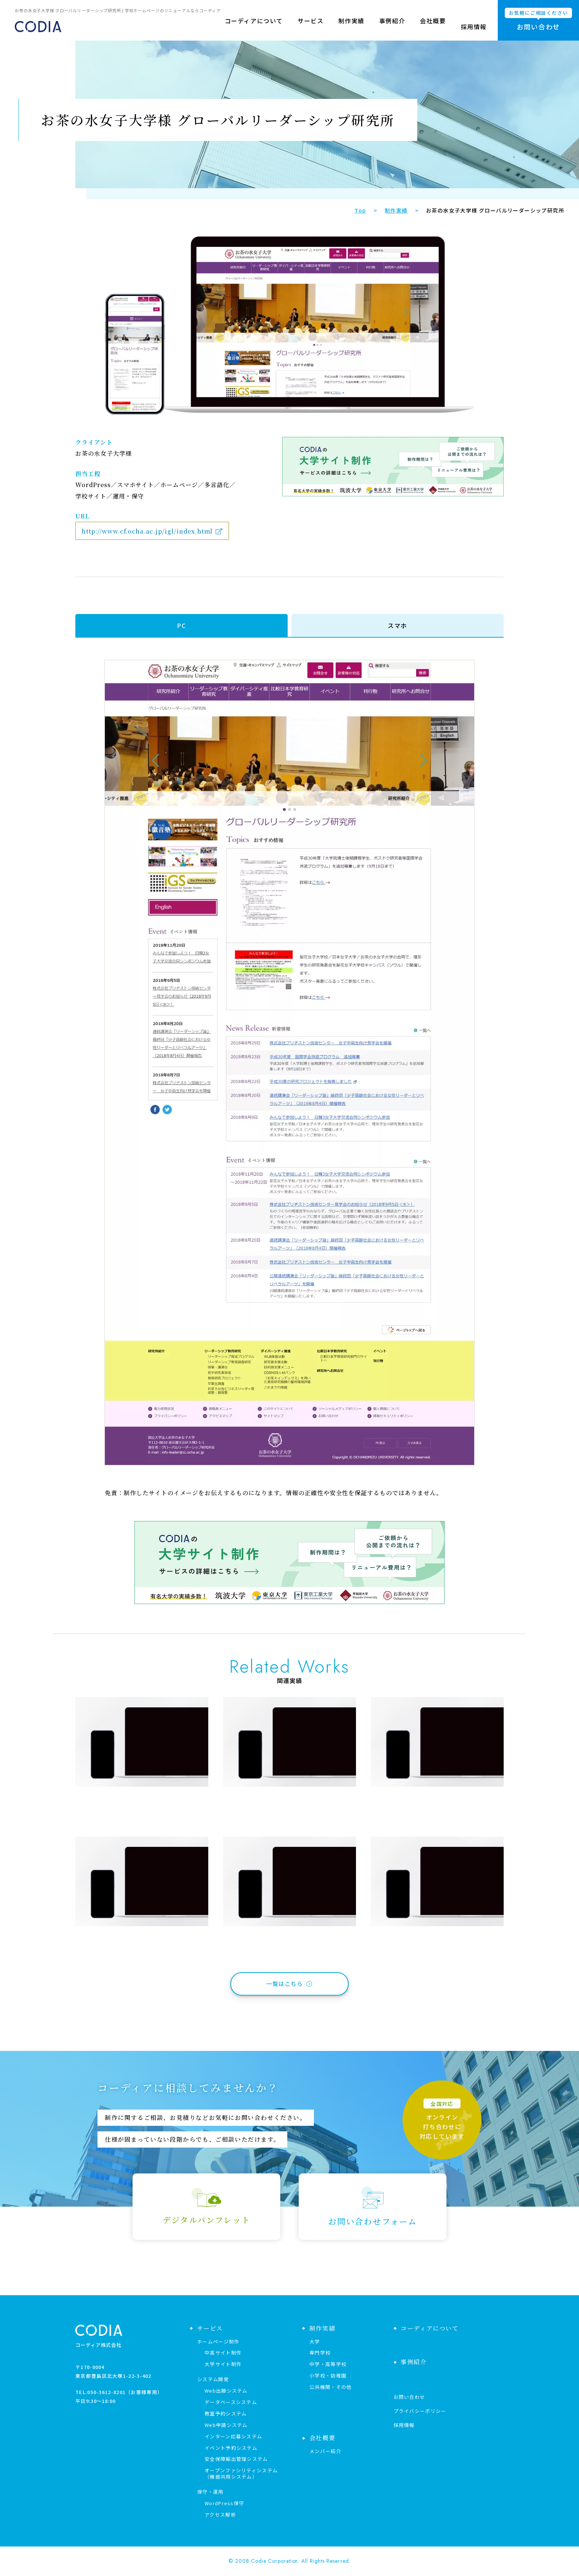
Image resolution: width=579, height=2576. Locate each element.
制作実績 (351, 26)
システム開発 (213, 2379)
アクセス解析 (220, 2514)
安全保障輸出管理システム (236, 2458)
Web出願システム (226, 2390)
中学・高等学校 (327, 2364)
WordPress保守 (224, 2503)
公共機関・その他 (330, 2386)
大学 (314, 2341)
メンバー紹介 (325, 2451)
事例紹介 (392, 26)
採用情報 (474, 26)
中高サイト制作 (223, 2352)
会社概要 (433, 26)
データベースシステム (231, 2402)
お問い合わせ (409, 2396)
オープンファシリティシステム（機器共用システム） (241, 2473)
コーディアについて (254, 27)
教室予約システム (226, 2413)
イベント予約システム (231, 2447)
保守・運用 (210, 2491)
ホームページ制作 (218, 2341)
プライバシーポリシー (420, 2410)
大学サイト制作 (223, 2364)
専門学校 (319, 2352)
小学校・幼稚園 (327, 2375)
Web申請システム (226, 2424)
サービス (310, 26)
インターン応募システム (233, 2436)
